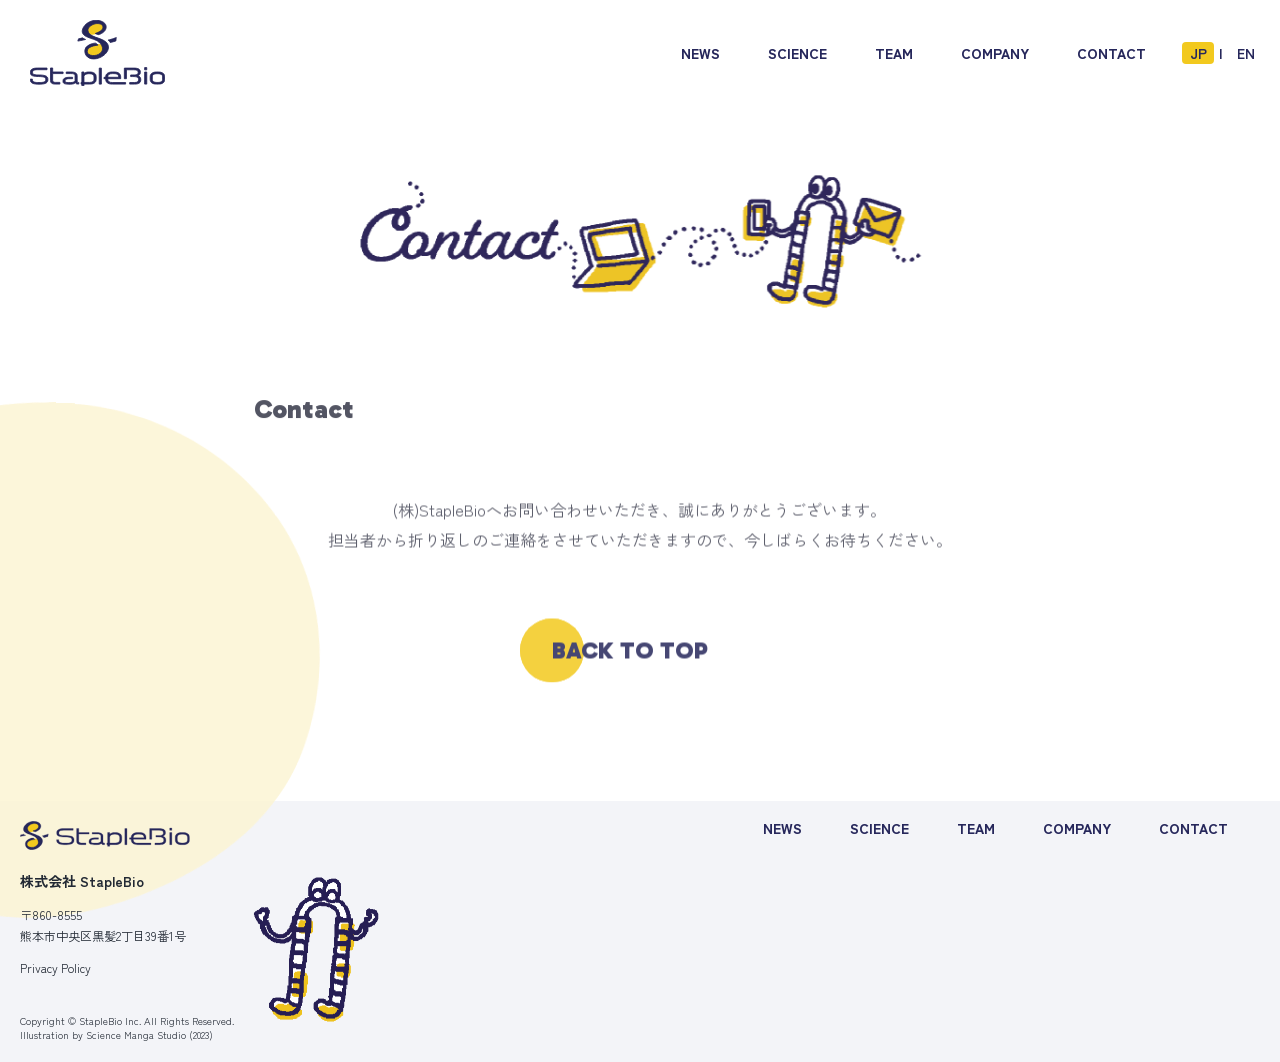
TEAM (976, 828)
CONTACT (1193, 828)
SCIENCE (879, 828)
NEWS (782, 828)
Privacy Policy (55, 968)
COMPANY (1077, 828)
